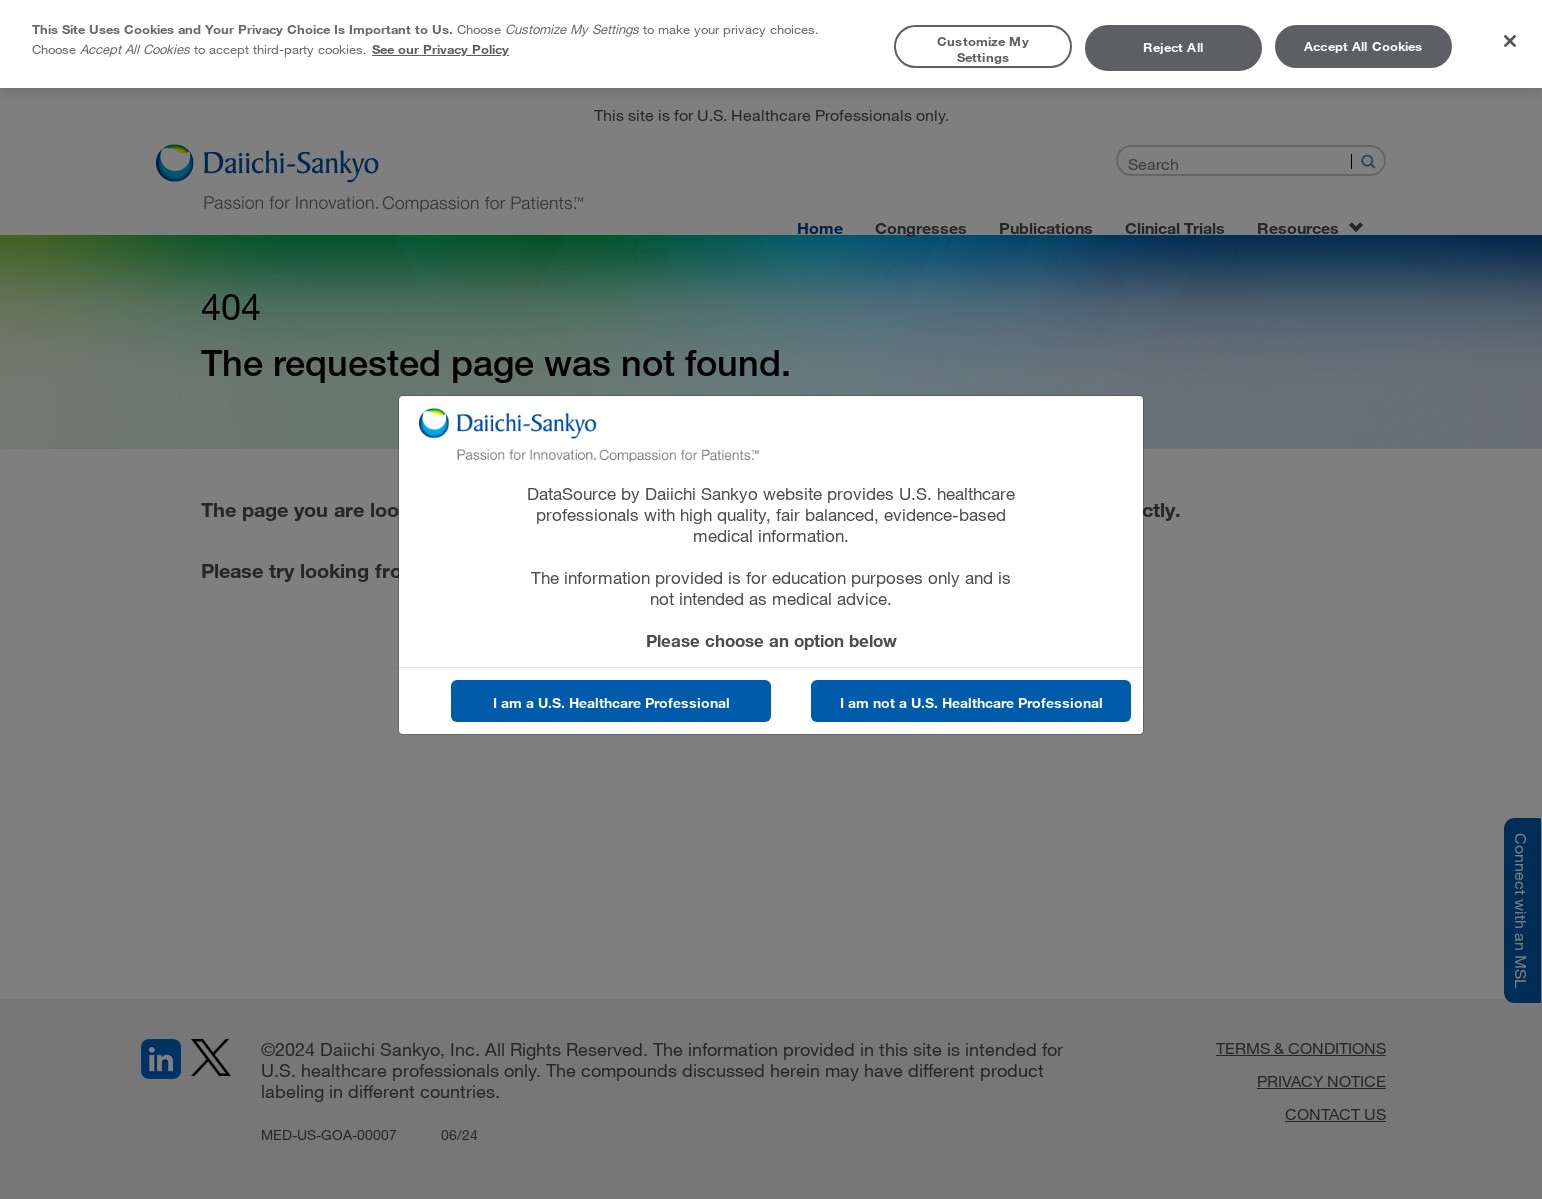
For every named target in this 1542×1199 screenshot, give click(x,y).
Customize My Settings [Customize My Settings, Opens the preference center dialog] (983, 49)
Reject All (1172, 47)
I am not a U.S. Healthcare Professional (971, 702)
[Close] (1510, 41)
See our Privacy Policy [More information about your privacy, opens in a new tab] (440, 49)
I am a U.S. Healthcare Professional (611, 702)
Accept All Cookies (1363, 46)
